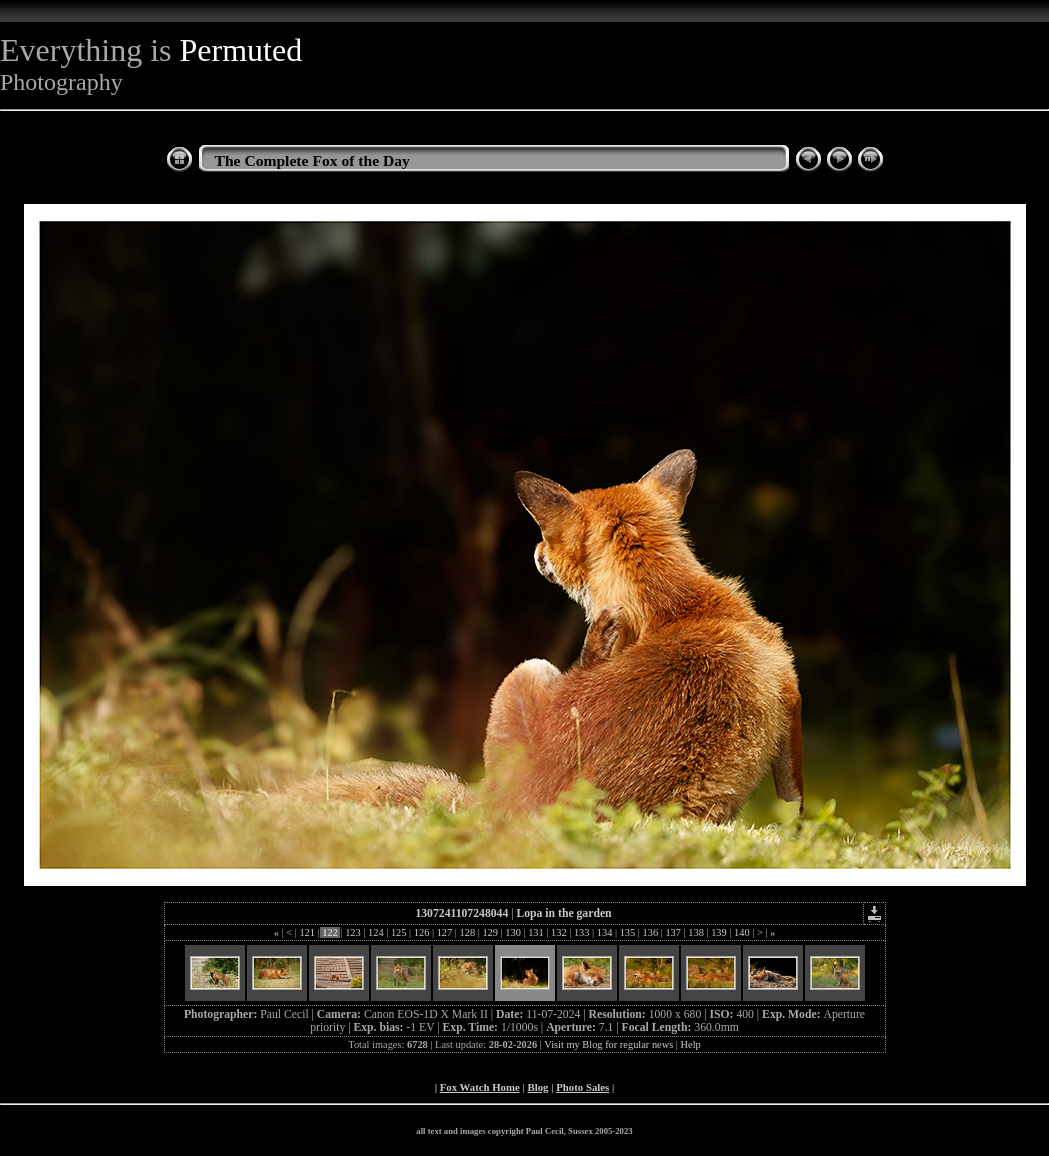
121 (307, 932)
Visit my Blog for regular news (608, 1044)
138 (696, 932)
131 (536, 932)
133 (581, 932)
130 (513, 932)
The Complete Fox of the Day (312, 160)
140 (741, 932)
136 (650, 932)
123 (353, 932)
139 (719, 932)
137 (673, 932)
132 (558, 932)
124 (375, 932)
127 (444, 932)
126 (421, 932)
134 (604, 932)
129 (490, 932)
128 (467, 932)
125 (398, 932)
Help (691, 1044)
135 (627, 932)
